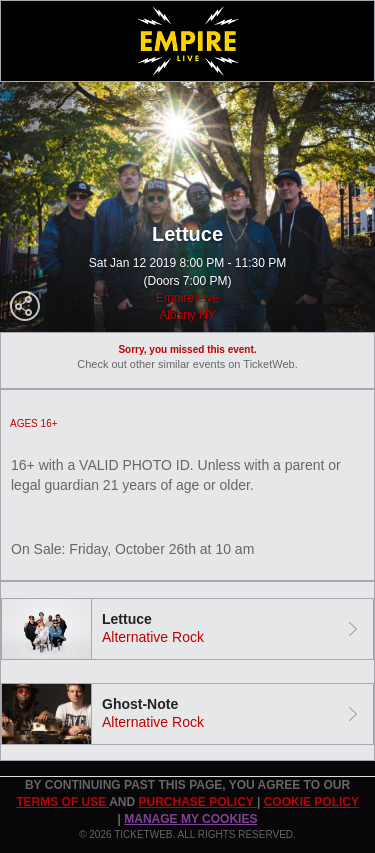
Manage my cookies (190, 819)
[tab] (187, 629)
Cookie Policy (311, 802)
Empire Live (187, 298)
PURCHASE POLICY (197, 802)
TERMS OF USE (62, 802)
